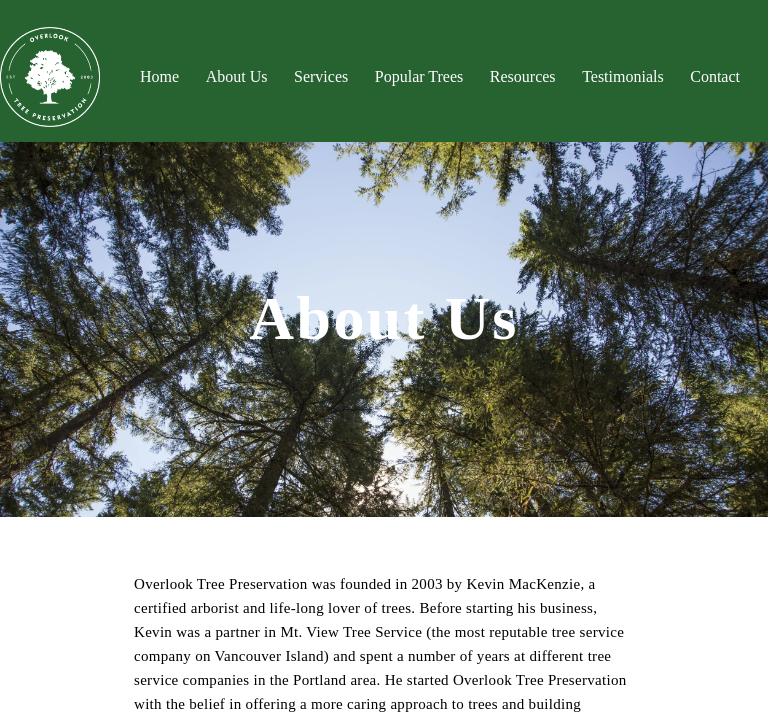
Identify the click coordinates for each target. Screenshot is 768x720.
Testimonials (623, 76)
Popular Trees (419, 76)
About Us (237, 76)
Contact (715, 76)
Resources (523, 76)
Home (159, 76)
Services (321, 76)
